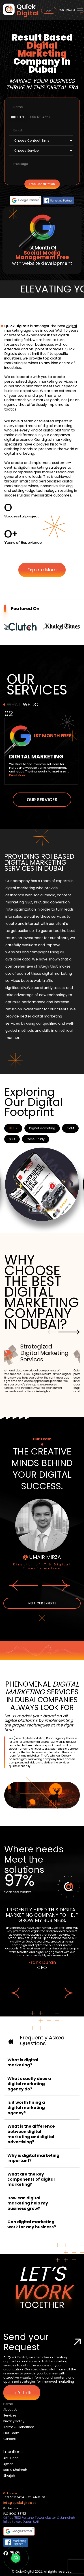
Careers (9, 2439)
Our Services (42, 800)
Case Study (36, 1139)
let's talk (21, 2393)
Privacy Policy (13, 2421)
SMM (70, 1128)
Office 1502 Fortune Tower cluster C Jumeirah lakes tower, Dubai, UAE (39, 2519)
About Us (10, 2409)
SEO (12, 1139)
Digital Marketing (42, 1128)
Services (9, 2415)
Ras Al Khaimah (15, 2470)
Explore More (42, 570)
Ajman (8, 2464)
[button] (51, 1332)
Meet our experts (42, 1603)
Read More (58, 777)
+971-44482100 (35, 2497)
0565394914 (66, 10)
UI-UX (13, 1128)
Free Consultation (42, 184)
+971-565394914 (13, 2497)
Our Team (11, 2433)
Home (8, 2404)
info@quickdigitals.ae (20, 2503)
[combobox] (18, 117)
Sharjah (9, 2475)
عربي (49, 10)
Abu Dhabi (11, 2458)
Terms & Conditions (18, 2427)
